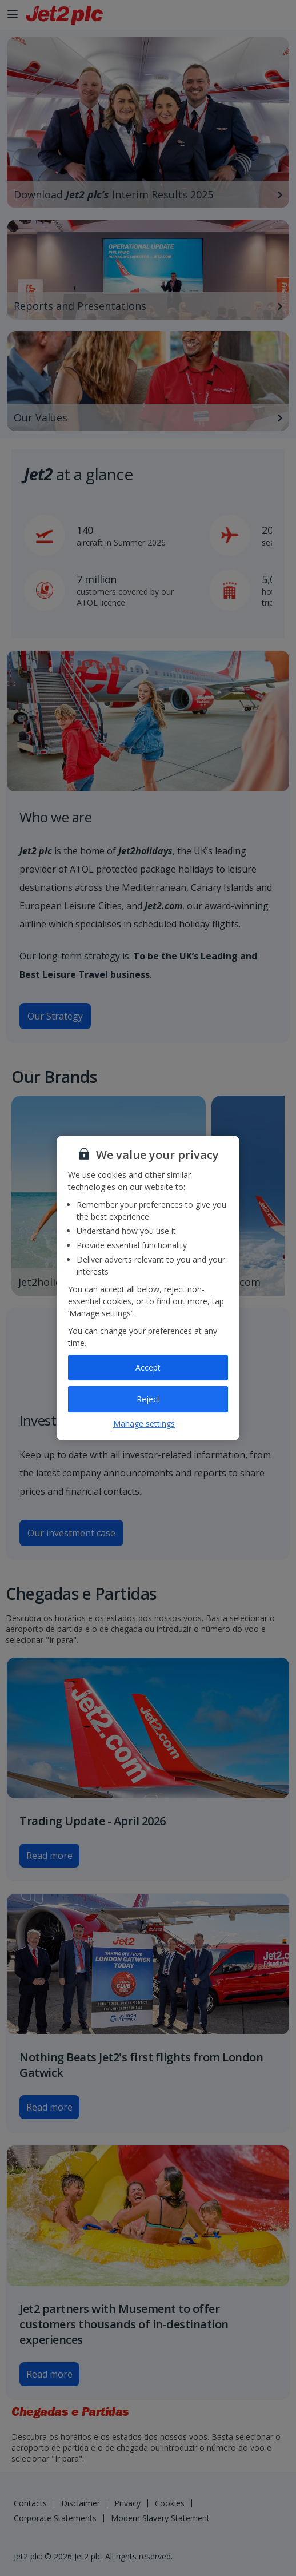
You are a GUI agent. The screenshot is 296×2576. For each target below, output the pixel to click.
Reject (148, 1398)
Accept (148, 1367)
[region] (148, 1288)
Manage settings (144, 1423)
